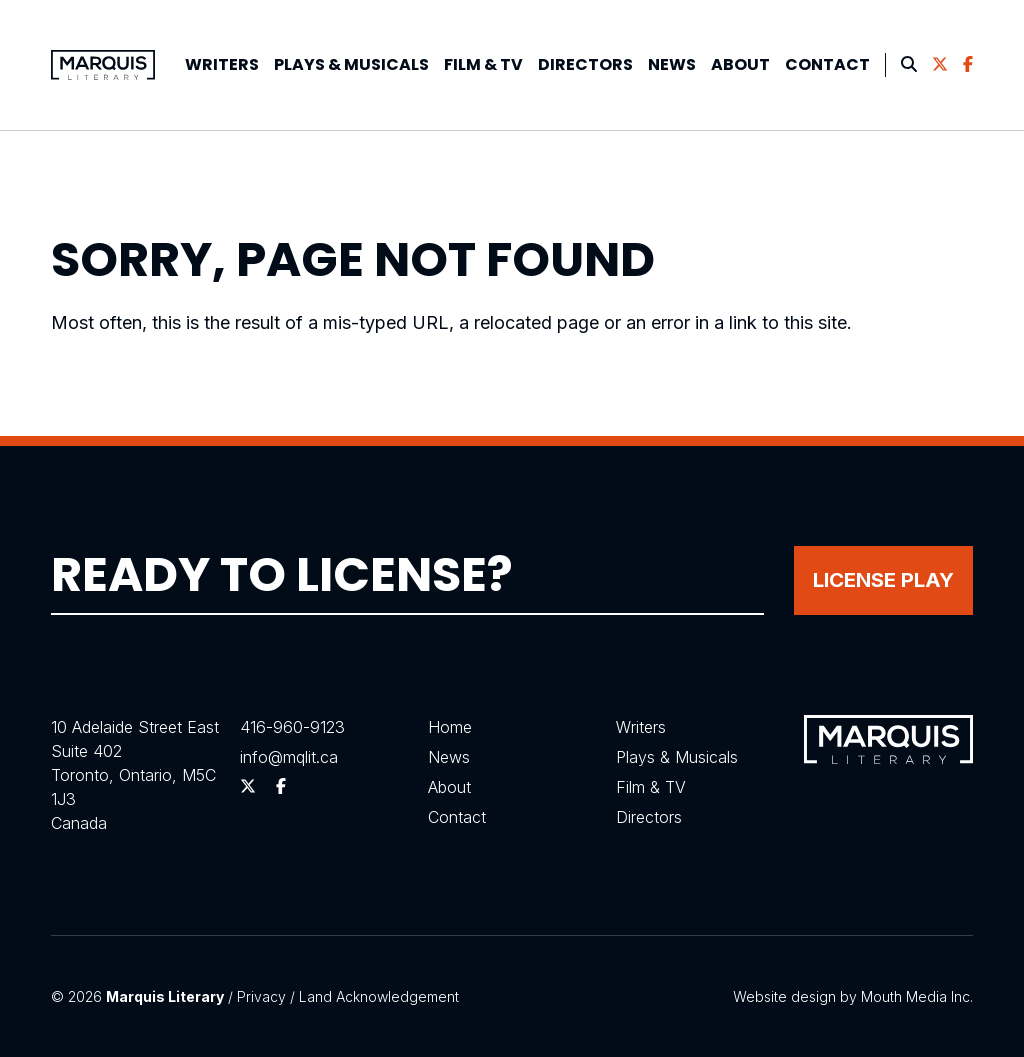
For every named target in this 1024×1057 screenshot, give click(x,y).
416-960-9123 (292, 727)
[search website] (909, 65)
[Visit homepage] (103, 65)
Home (450, 727)
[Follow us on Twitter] (940, 65)
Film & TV (483, 64)
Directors (585, 64)
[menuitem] (222, 65)
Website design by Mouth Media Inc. (853, 996)
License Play (883, 579)
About (740, 64)
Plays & (351, 64)
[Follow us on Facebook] (968, 65)
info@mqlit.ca (289, 756)
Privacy (261, 996)
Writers (222, 64)
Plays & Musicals (677, 756)
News (672, 64)
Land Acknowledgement (379, 996)
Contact (827, 64)
